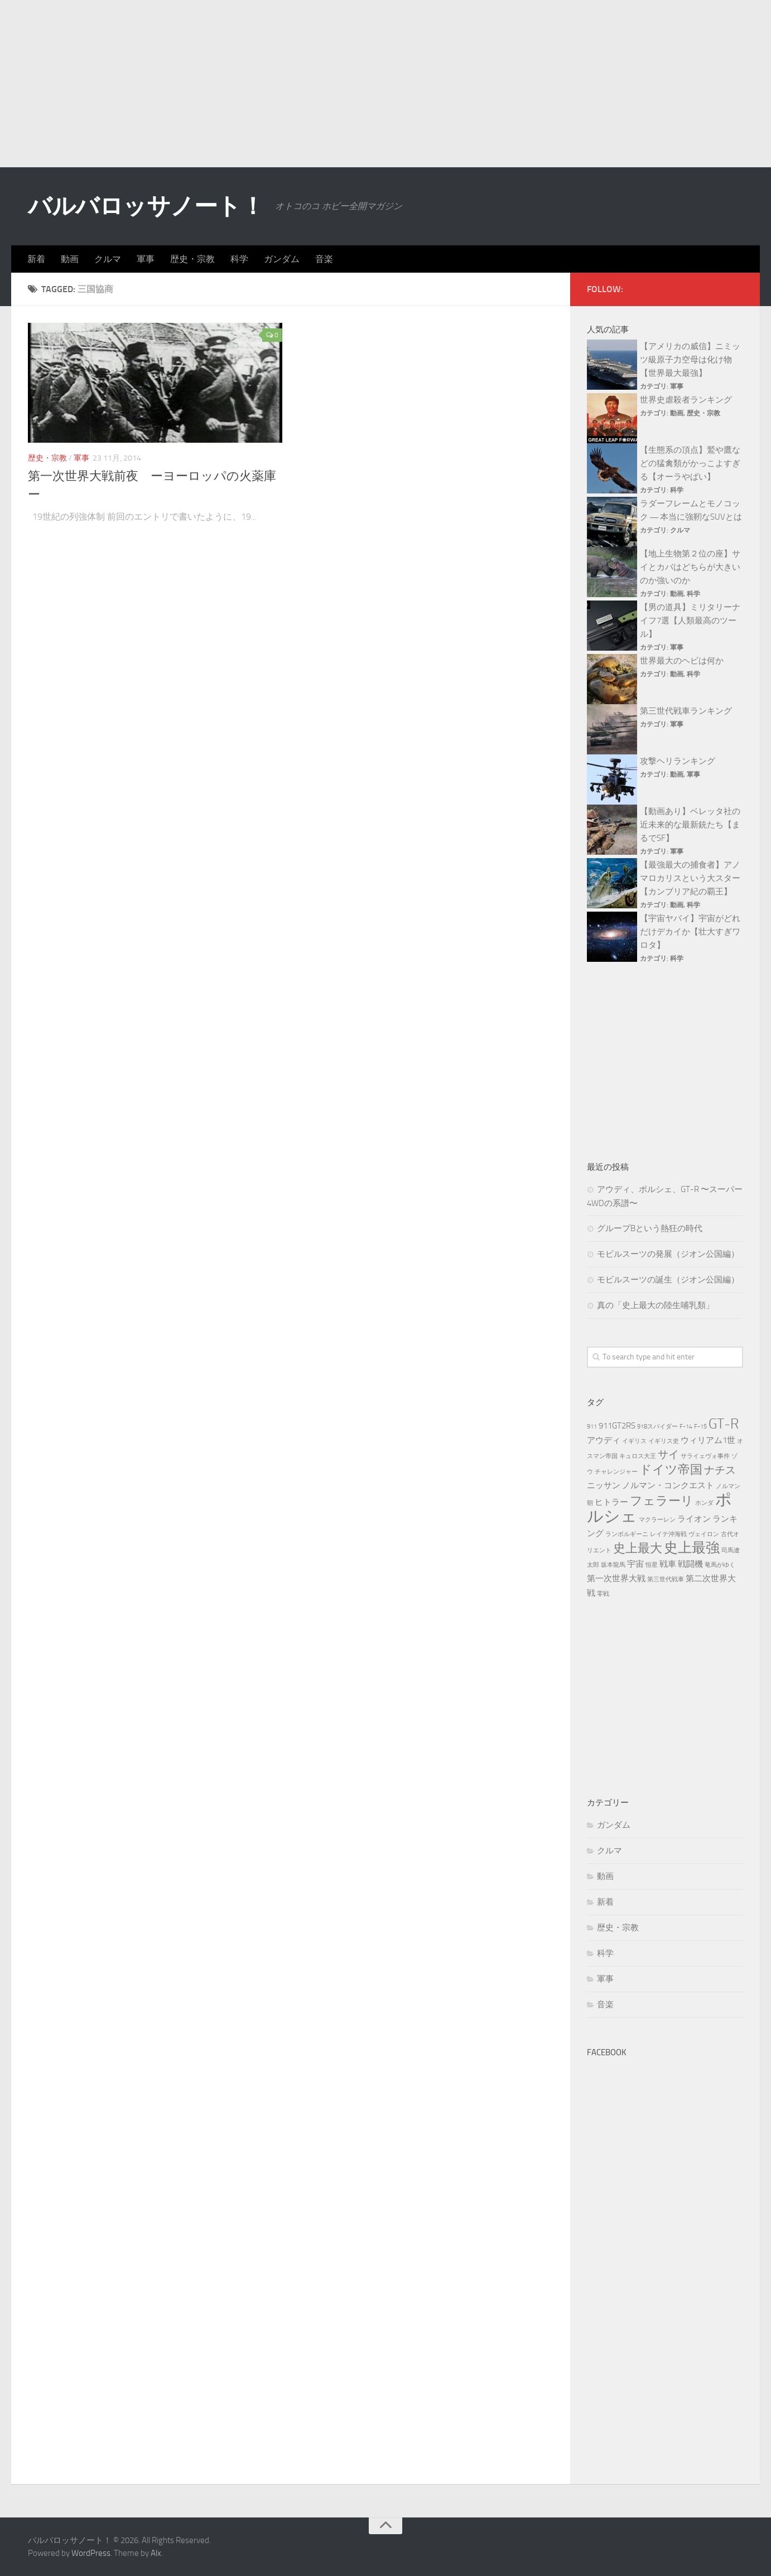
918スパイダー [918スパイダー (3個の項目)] (657, 1426)
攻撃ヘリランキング (677, 761)
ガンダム (282, 259)
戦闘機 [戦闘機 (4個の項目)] (690, 1564)
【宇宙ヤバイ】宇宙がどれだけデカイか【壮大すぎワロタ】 (690, 931)
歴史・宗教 (192, 259)
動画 (70, 259)
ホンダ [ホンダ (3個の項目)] (704, 1503)
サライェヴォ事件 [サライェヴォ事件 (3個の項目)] (705, 1456)
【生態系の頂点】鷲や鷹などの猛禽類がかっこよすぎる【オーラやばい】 (690, 463)
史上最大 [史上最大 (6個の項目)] (637, 1548)
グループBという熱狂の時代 (649, 1228)
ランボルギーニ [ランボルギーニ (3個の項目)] (626, 1534)
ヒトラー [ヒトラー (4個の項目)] (611, 1502)
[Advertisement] (385, 84)
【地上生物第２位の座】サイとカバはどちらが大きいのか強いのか (690, 567)
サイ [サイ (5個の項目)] (668, 1454)
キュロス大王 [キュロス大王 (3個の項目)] (637, 1456)
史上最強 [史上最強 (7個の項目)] (692, 1547)
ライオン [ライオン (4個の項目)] (694, 1519)
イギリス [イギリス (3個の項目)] (634, 1441)
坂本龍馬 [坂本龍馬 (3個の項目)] (613, 1564)
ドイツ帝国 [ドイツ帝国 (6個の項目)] (670, 1469)
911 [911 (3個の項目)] (592, 1426)
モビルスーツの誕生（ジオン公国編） (668, 1280)
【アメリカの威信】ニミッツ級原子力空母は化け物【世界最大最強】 (690, 359)
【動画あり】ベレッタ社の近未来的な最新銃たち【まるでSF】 (690, 824)
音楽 (324, 259)
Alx (156, 2553)
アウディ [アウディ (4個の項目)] (603, 1440)
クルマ (107, 259)
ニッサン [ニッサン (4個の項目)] (603, 1485)
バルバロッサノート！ (146, 206)
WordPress (90, 2553)
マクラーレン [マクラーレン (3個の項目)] (657, 1519)
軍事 (146, 259)
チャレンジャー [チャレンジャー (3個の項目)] (616, 1471)
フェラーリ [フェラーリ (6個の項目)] (661, 1500)
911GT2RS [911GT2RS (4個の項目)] (617, 1426)
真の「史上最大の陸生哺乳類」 (655, 1305)
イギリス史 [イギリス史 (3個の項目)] (663, 1441)
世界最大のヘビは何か (682, 661)
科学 (239, 259)
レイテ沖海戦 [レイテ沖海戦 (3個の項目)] (668, 1534)
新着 (36, 259)
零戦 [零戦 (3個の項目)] (603, 1593)
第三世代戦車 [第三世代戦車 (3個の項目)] (665, 1579)
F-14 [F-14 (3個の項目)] (686, 1426)
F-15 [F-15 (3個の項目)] (700, 1426)
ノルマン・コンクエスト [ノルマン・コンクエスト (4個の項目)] (668, 1485)
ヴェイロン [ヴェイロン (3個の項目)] (703, 1534)
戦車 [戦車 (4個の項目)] (667, 1564)
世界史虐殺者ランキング (686, 400)
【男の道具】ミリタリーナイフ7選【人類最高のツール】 (690, 620)
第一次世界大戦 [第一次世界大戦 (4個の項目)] (616, 1578)
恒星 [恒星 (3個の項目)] (651, 1564)
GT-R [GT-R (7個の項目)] (724, 1424)
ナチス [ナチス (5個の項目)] (720, 1470)
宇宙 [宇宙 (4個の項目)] (635, 1564)
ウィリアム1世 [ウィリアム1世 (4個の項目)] (708, 1440)
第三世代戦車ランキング (686, 711)
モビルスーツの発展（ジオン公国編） (668, 1254)
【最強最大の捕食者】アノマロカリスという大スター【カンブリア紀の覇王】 (690, 878)
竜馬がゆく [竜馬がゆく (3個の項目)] (720, 1564)
